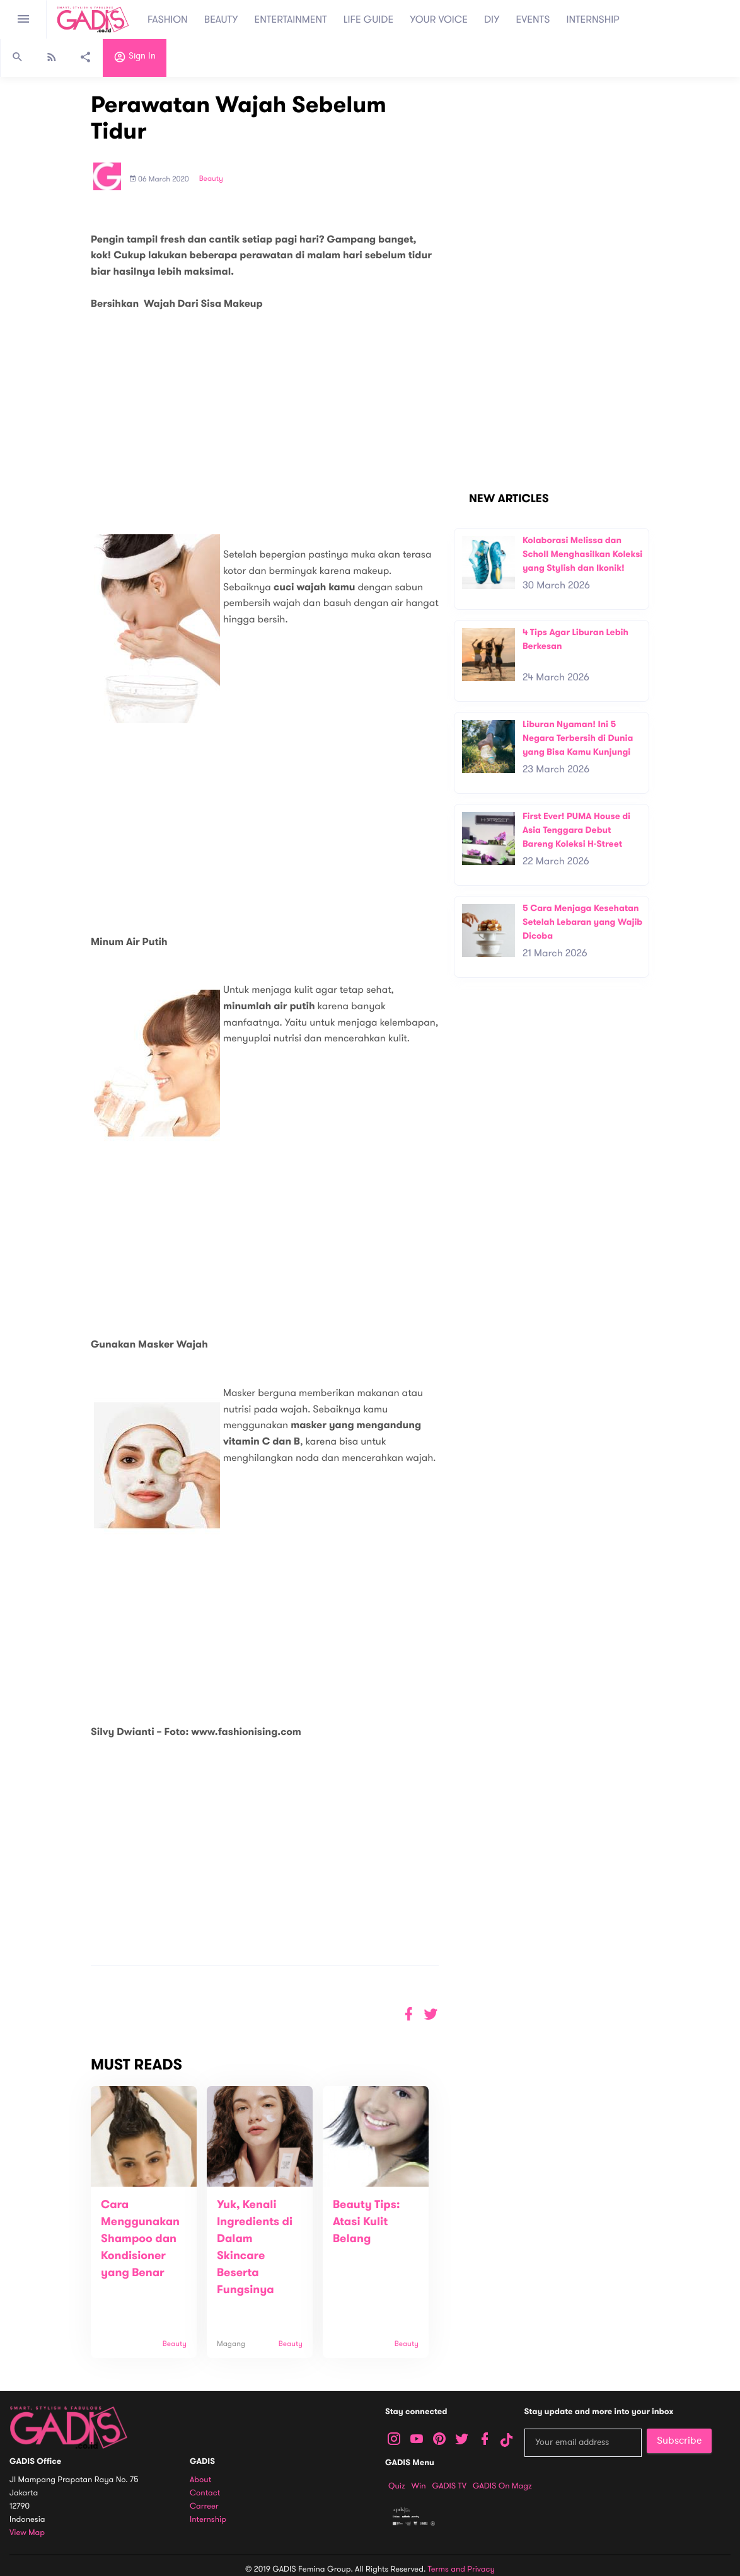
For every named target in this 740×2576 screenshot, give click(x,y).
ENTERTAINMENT (291, 19)
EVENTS (533, 19)
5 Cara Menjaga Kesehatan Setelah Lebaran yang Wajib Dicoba (582, 921)
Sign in (134, 58)
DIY (492, 19)
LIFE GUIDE (368, 19)
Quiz (396, 2486)
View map (27, 2533)
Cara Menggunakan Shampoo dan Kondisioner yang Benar (140, 2239)
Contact (205, 2493)
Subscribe (679, 2440)
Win (419, 2486)
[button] (431, 2014)
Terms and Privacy (461, 2569)
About (200, 2480)
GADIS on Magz (502, 2486)
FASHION (167, 19)
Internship (208, 2520)
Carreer (204, 2506)
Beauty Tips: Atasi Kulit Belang (366, 2222)
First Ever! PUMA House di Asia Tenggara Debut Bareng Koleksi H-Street (576, 829)
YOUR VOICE (439, 19)
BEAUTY (221, 19)
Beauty (211, 179)
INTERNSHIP (593, 19)
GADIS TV (449, 2486)
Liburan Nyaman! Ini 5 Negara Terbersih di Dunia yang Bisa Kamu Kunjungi (578, 737)
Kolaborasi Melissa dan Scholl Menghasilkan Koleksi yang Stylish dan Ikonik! (582, 553)
